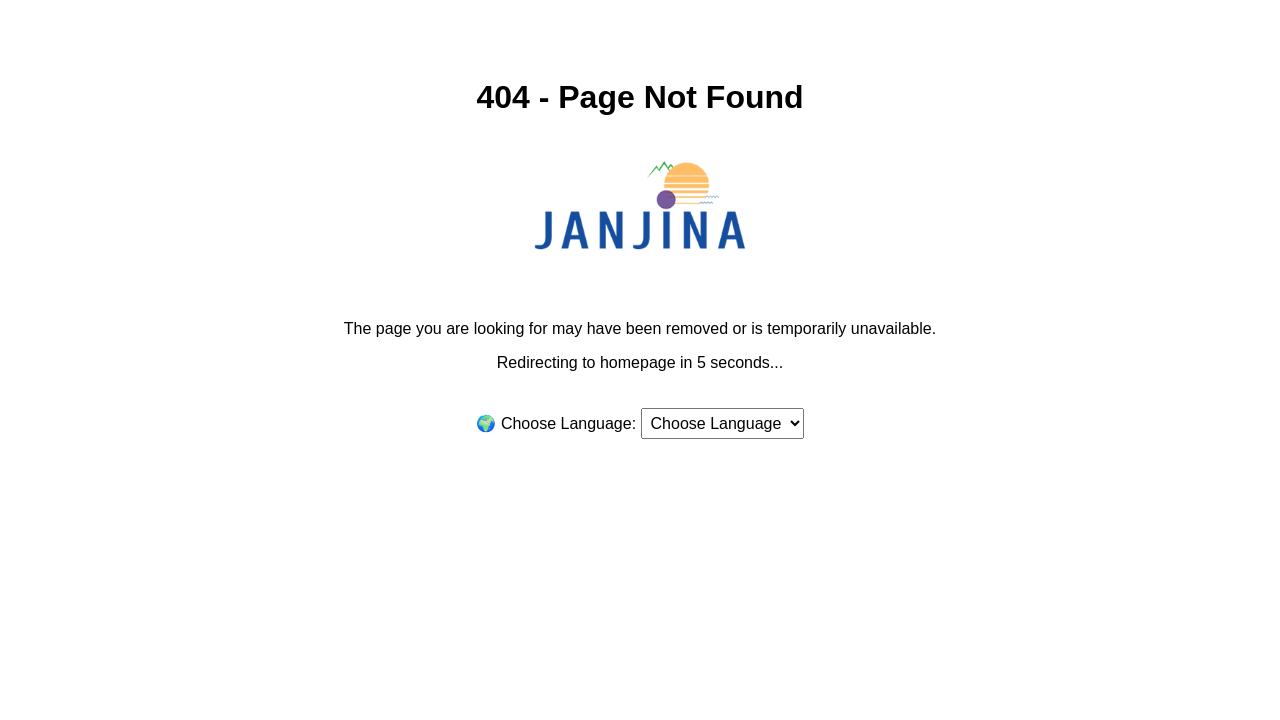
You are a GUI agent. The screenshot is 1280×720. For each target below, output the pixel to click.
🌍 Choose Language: (556, 423)
